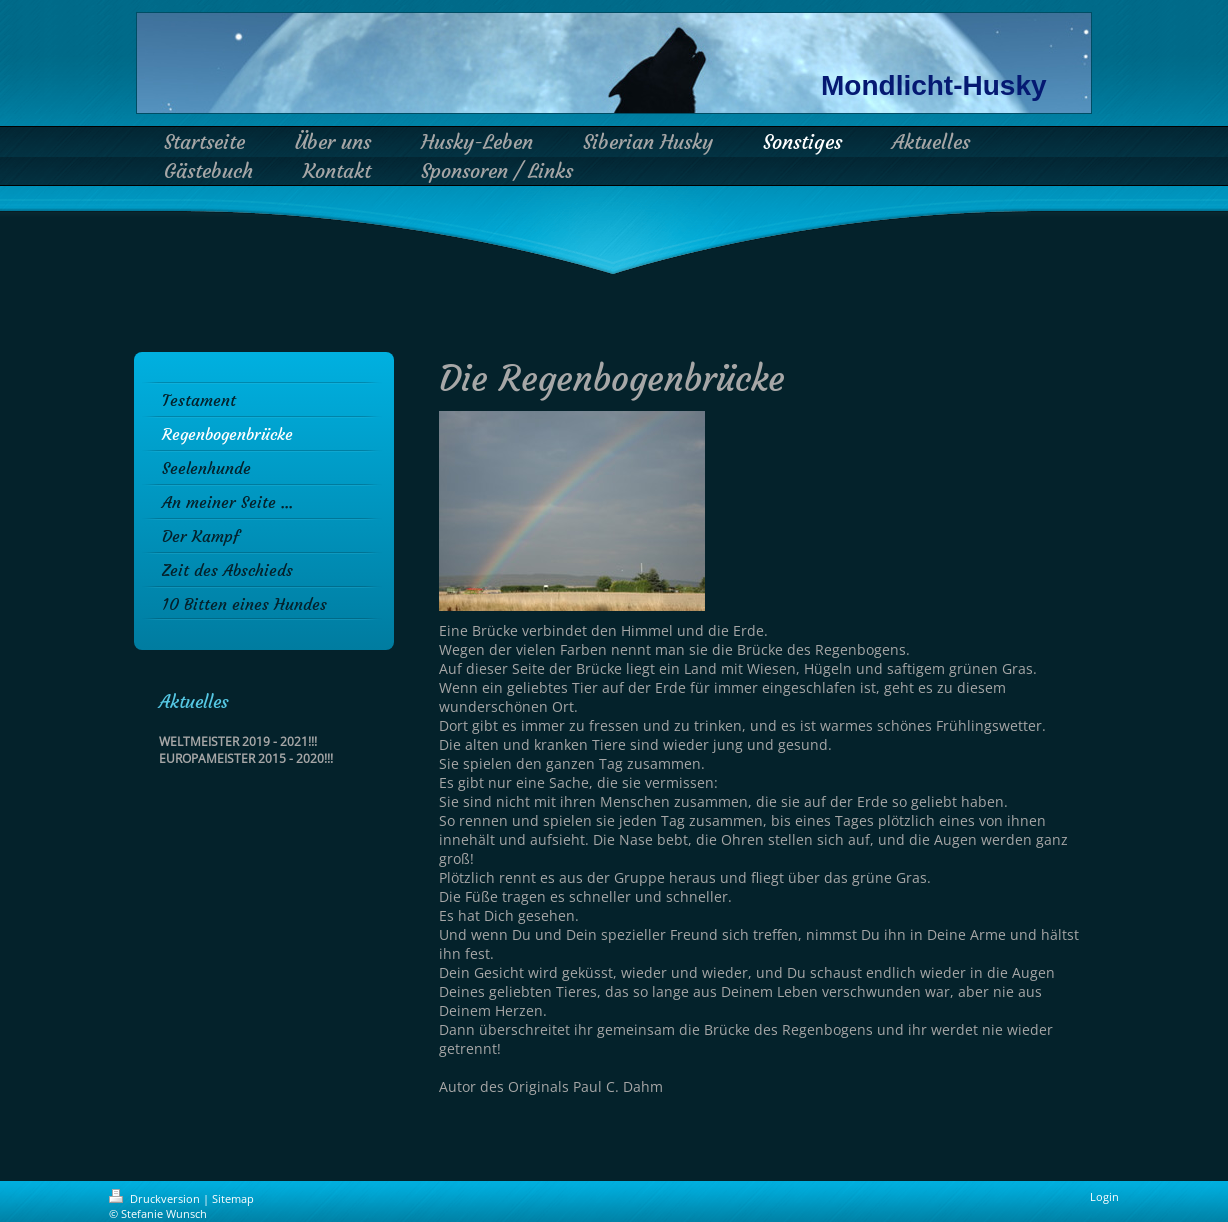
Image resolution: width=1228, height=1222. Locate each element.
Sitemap (233, 1198)
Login (1104, 1196)
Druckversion (156, 1198)
